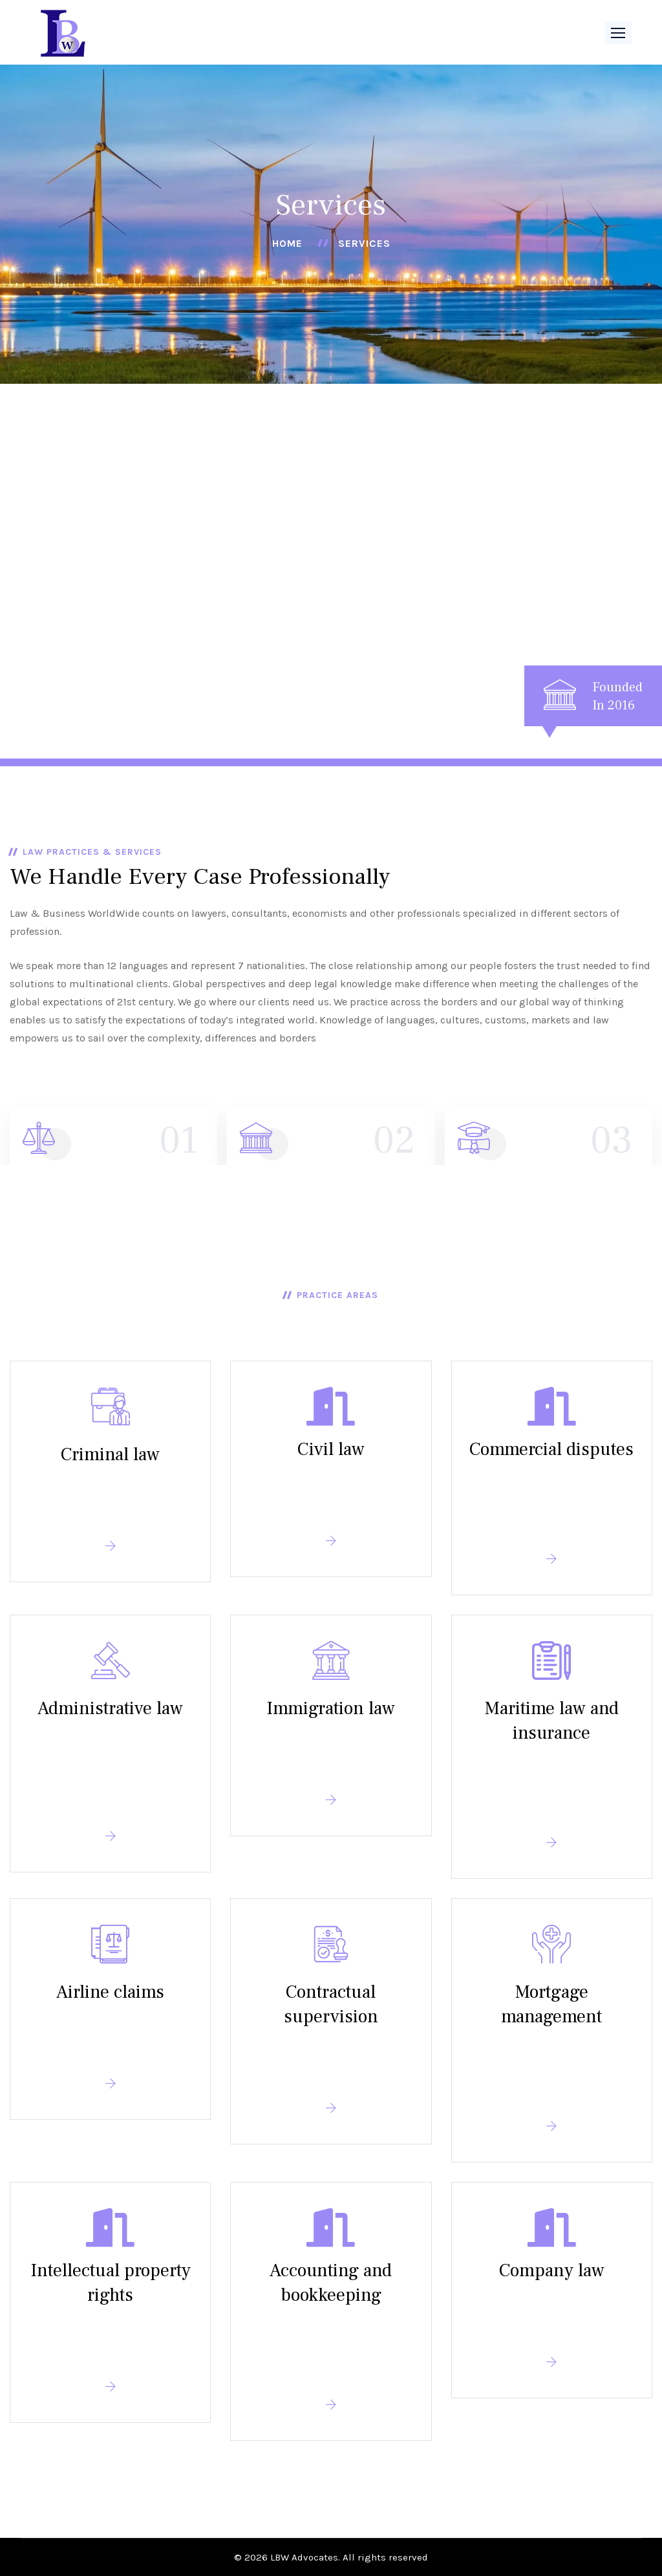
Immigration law (330, 1708)
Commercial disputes (551, 1449)
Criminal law (110, 1454)
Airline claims (110, 1992)
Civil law (331, 1449)
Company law (551, 2270)
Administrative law (110, 1708)
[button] (618, 32)
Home (287, 243)
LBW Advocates (304, 2557)
